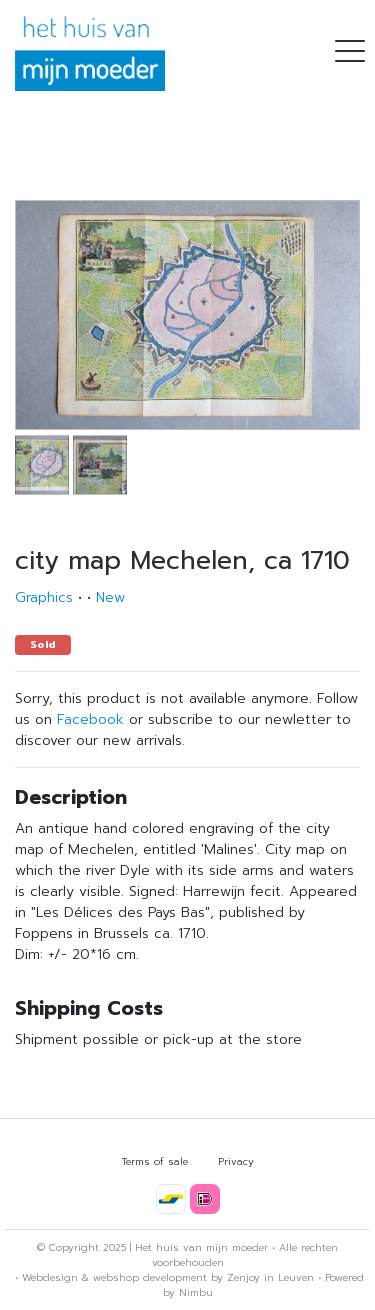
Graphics (44, 597)
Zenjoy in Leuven (270, 1277)
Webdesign (50, 1277)
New (110, 597)
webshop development (150, 1277)
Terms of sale (155, 1161)
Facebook (90, 719)
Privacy (236, 1161)
